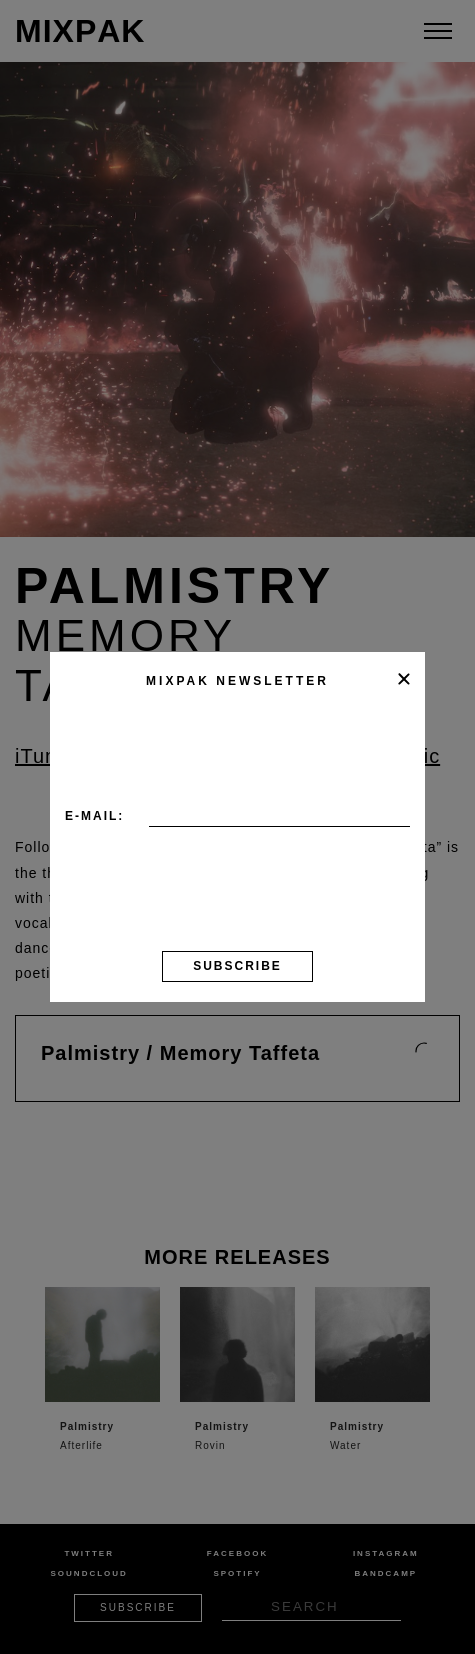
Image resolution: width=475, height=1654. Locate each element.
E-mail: (94, 816)
